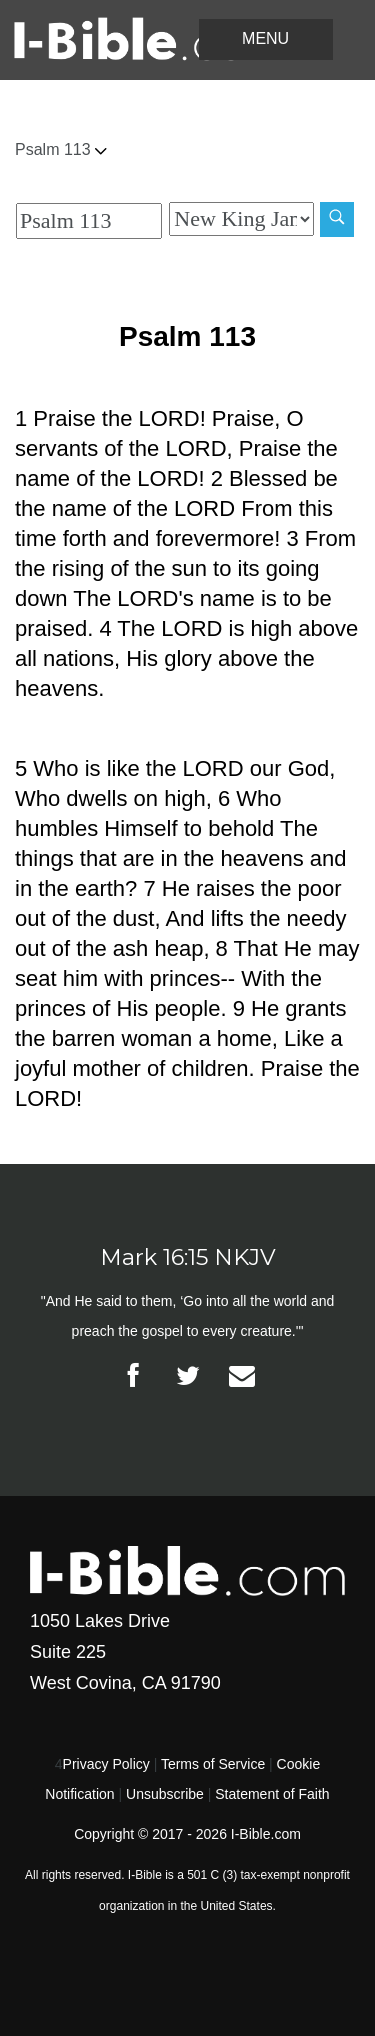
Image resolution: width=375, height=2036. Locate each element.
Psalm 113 (61, 149)
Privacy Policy (106, 1764)
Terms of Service (213, 1764)
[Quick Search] (89, 221)
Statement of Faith (272, 1794)
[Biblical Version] (241, 219)
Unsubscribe (165, 1794)
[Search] (337, 219)
